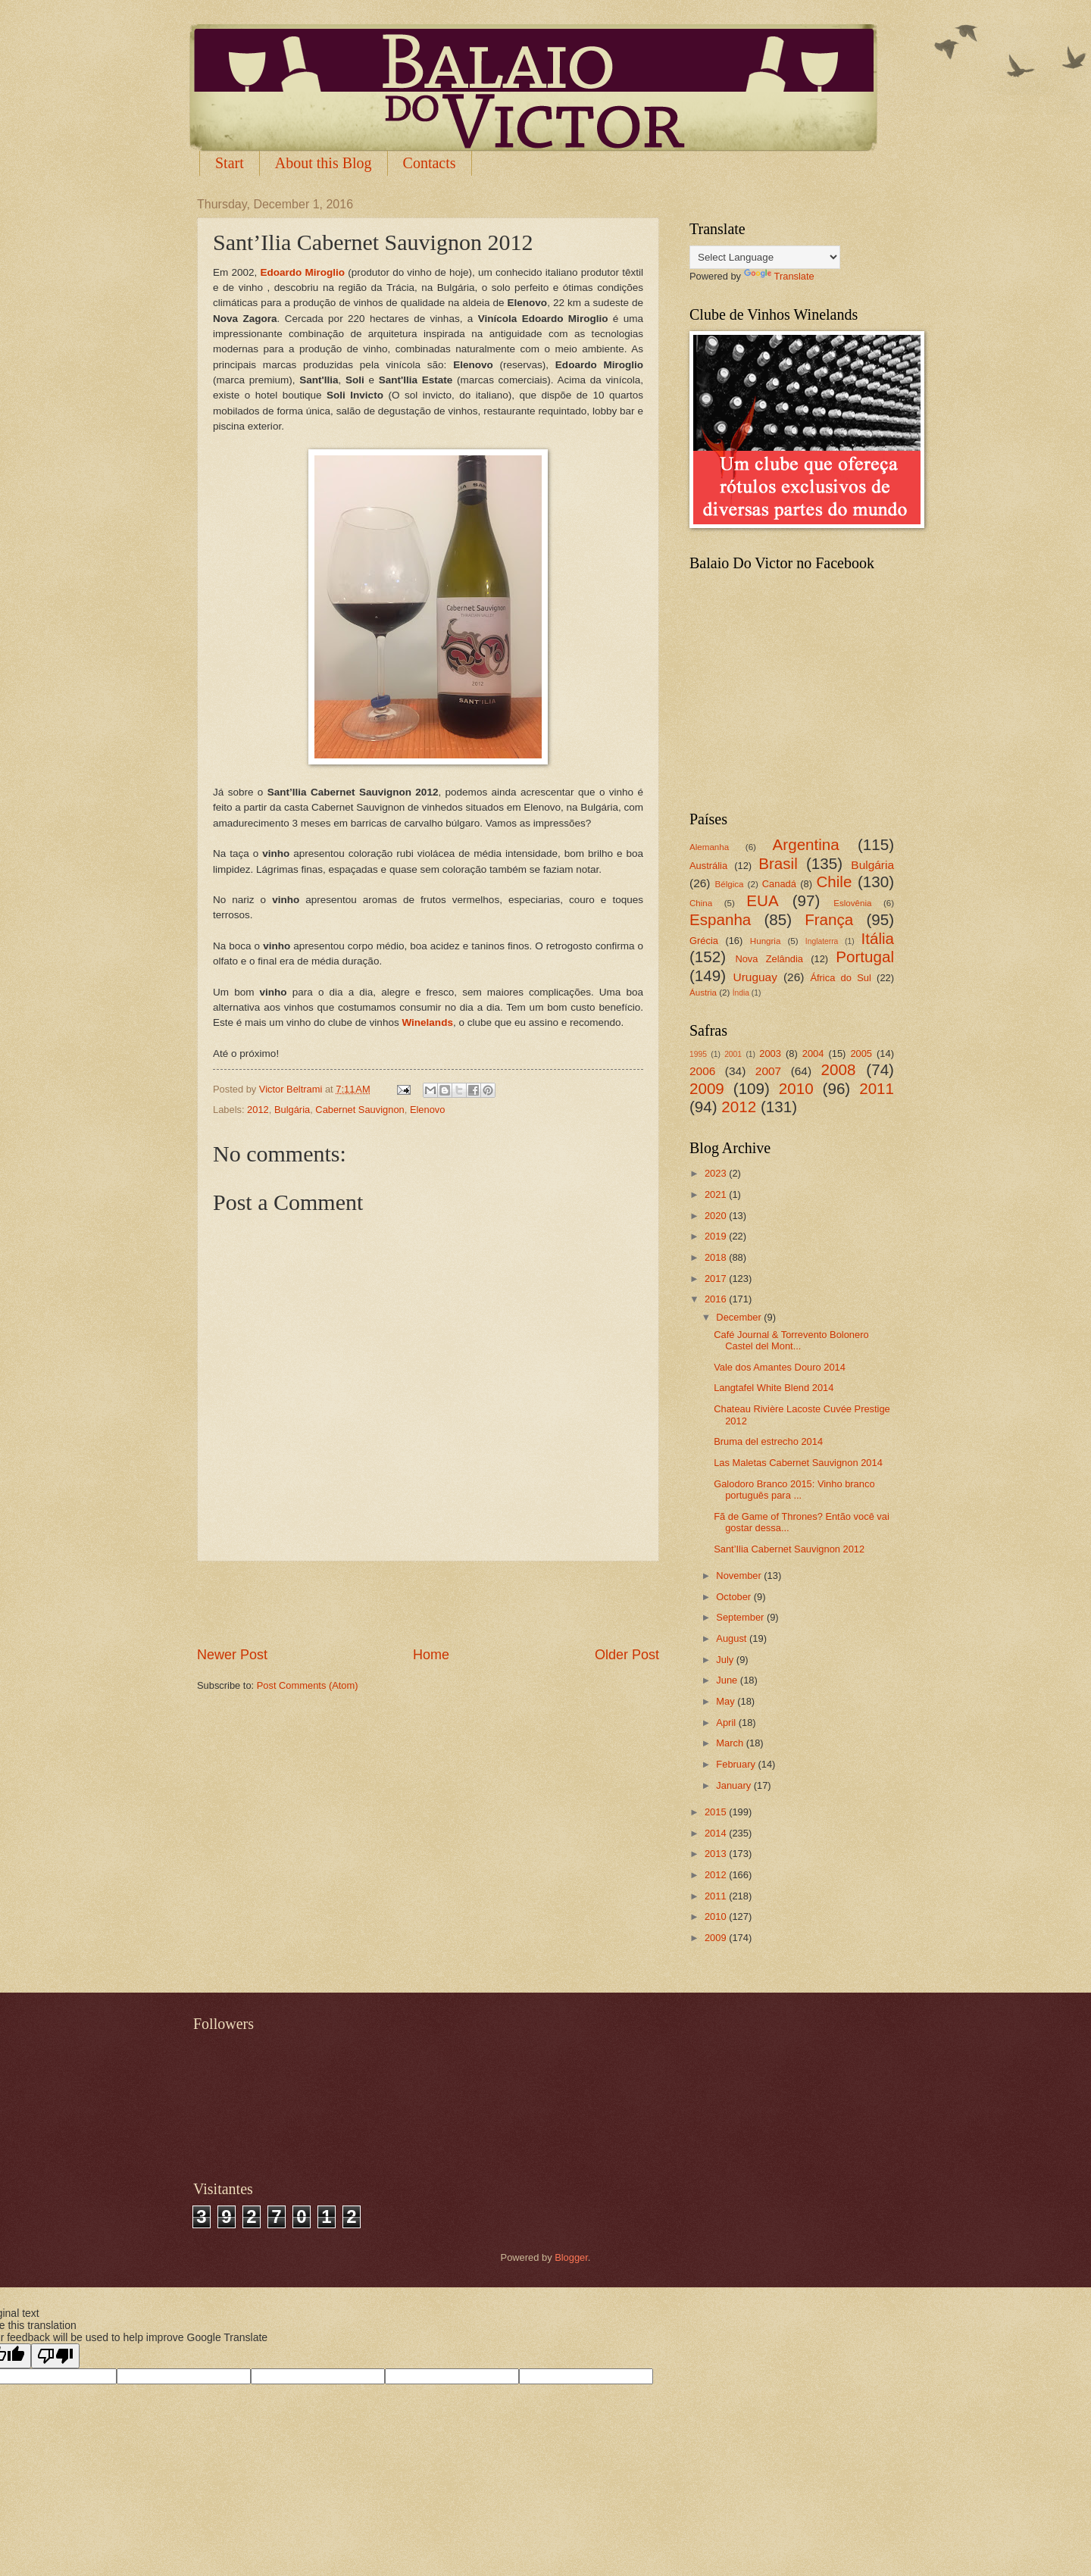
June (728, 1680)
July (726, 1659)
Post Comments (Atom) (307, 1685)
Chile (834, 881)
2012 (258, 1109)
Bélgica (729, 884)
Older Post (627, 1654)
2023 (717, 1173)
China (700, 903)
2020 (717, 1215)
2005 (861, 1053)
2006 (702, 1070)
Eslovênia (852, 903)
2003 (770, 1053)
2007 (768, 1070)
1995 (698, 1054)
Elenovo (427, 1109)
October (734, 1596)
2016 (717, 1299)
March (731, 1743)
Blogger (571, 2257)
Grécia (703, 940)
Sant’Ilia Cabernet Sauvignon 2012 (789, 1549)
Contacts (429, 163)
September (741, 1617)
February (737, 1764)
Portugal (865, 956)
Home (431, 1654)
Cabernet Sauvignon (359, 1109)
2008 (838, 1069)
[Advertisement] (428, 1604)
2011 (876, 1088)
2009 (706, 1088)
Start (229, 163)
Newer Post (232, 1654)
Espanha (720, 919)
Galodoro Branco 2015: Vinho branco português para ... (794, 1489)
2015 (717, 1812)
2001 (733, 1054)
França (829, 919)
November (740, 1575)
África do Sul (840, 977)
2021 (717, 1194)
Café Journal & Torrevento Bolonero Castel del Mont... (791, 1340)
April (727, 1722)
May (726, 1701)
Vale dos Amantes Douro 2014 (780, 1367)
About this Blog (323, 163)
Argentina (806, 844)
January (734, 1785)
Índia (741, 993)
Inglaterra (822, 941)
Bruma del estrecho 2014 (768, 1441)
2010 (796, 1088)
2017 (717, 1278)
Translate (779, 276)
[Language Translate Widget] (764, 257)
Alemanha (709, 847)
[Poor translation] (55, 2355)
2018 (717, 1257)
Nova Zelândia (769, 958)
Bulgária (292, 1109)
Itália (877, 938)
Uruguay (755, 977)
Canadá (779, 883)
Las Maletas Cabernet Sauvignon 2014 (798, 1462)
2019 (717, 1236)
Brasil (778, 863)
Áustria (703, 992)
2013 (717, 1853)
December (740, 1317)
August (732, 1638)
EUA (762, 900)
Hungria (765, 941)
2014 (717, 1833)
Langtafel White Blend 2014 (773, 1387)
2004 (813, 1053)
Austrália (708, 865)
